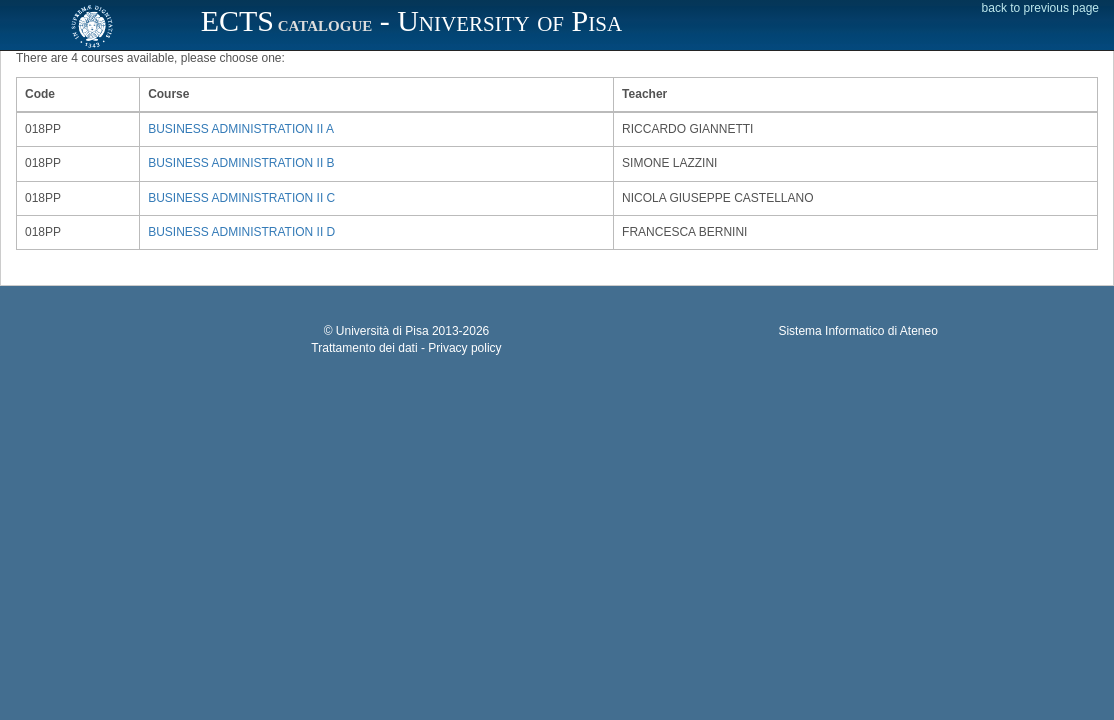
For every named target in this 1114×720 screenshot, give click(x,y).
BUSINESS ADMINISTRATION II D (241, 232)
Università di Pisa (382, 331)
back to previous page (1040, 8)
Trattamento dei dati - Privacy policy (406, 348)
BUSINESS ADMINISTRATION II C (241, 198)
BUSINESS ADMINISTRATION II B (241, 163)
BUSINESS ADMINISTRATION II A (241, 129)
